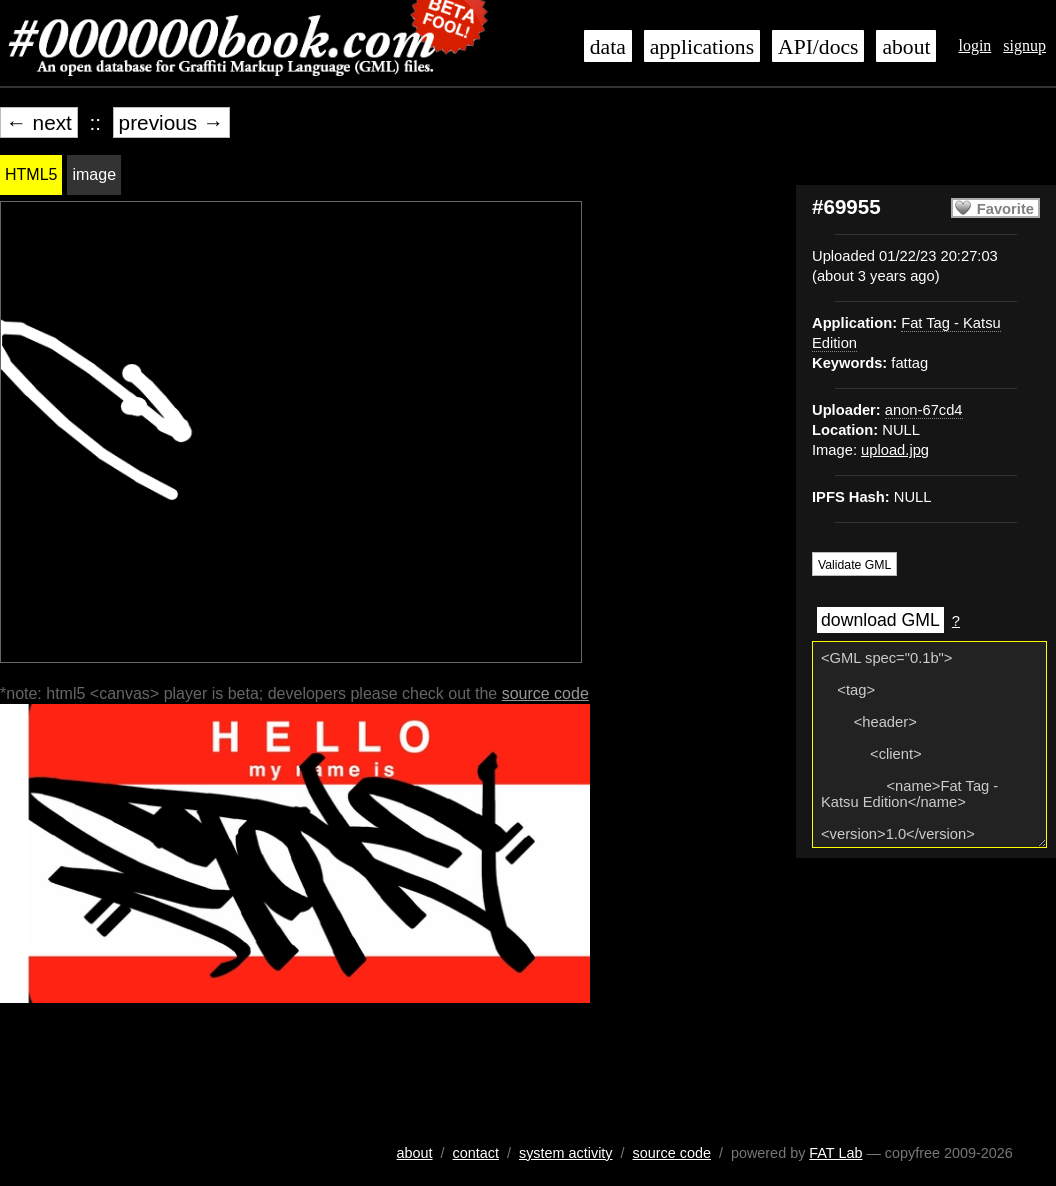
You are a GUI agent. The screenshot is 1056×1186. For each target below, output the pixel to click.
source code (545, 693)
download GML (880, 620)
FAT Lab (835, 1153)
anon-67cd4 (924, 410)
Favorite (1005, 209)
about (906, 47)
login (974, 45)
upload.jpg (895, 450)
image (94, 174)
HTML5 (31, 174)
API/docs (818, 47)
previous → (171, 122)
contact (476, 1153)
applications (702, 47)
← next (39, 122)
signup (1024, 45)
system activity (566, 1153)
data (608, 47)
